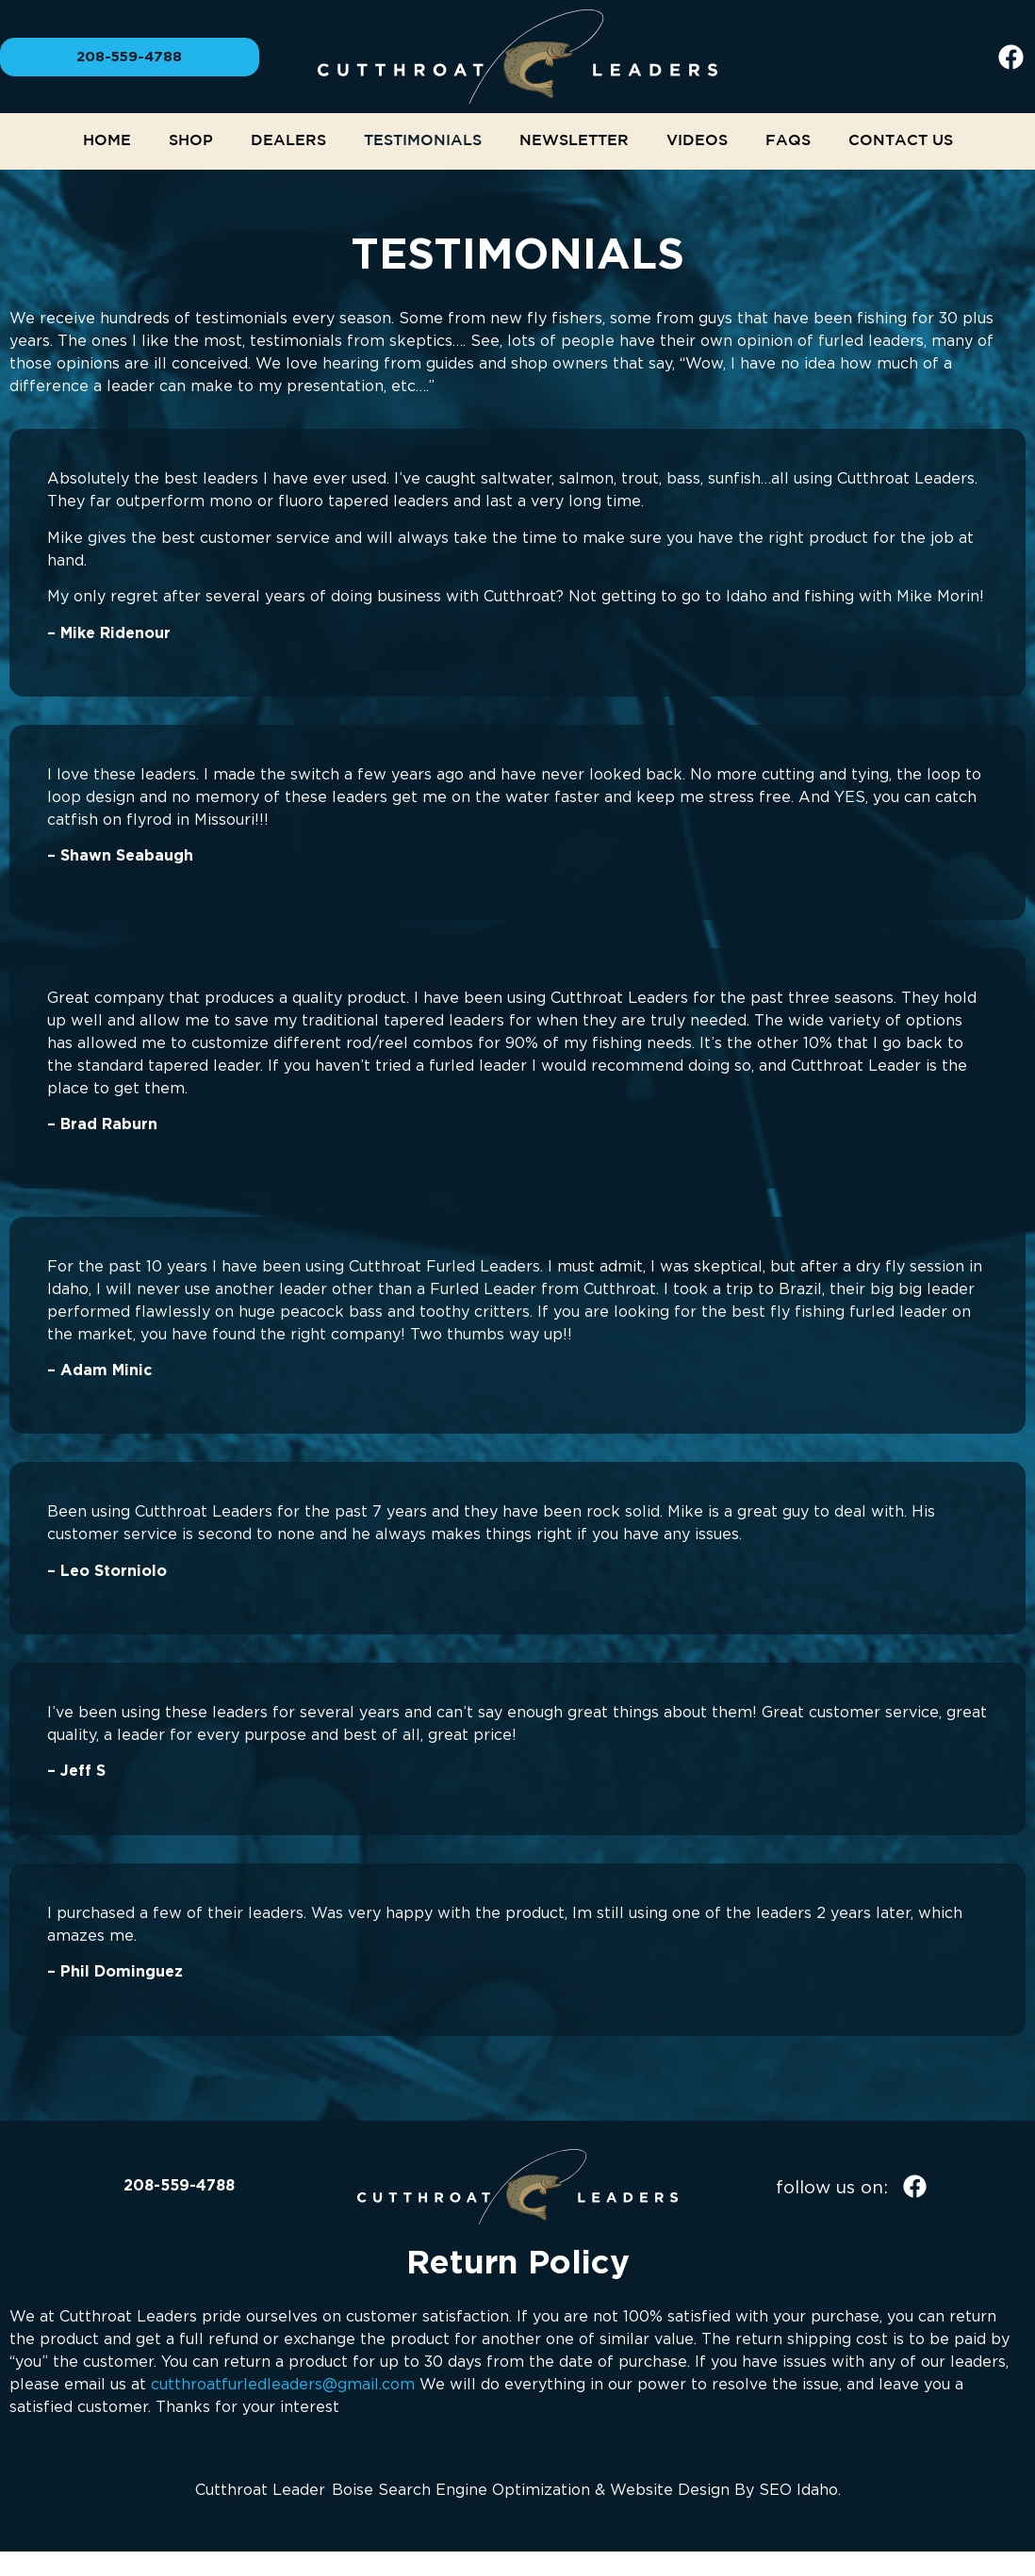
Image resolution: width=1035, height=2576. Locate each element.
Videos (697, 141)
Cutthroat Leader (259, 2489)
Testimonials (423, 141)
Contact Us (900, 141)
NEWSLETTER (574, 141)
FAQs (788, 141)
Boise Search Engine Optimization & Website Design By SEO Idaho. (586, 2489)
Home (107, 141)
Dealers (288, 141)
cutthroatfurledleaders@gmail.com (283, 2383)
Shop (191, 141)
